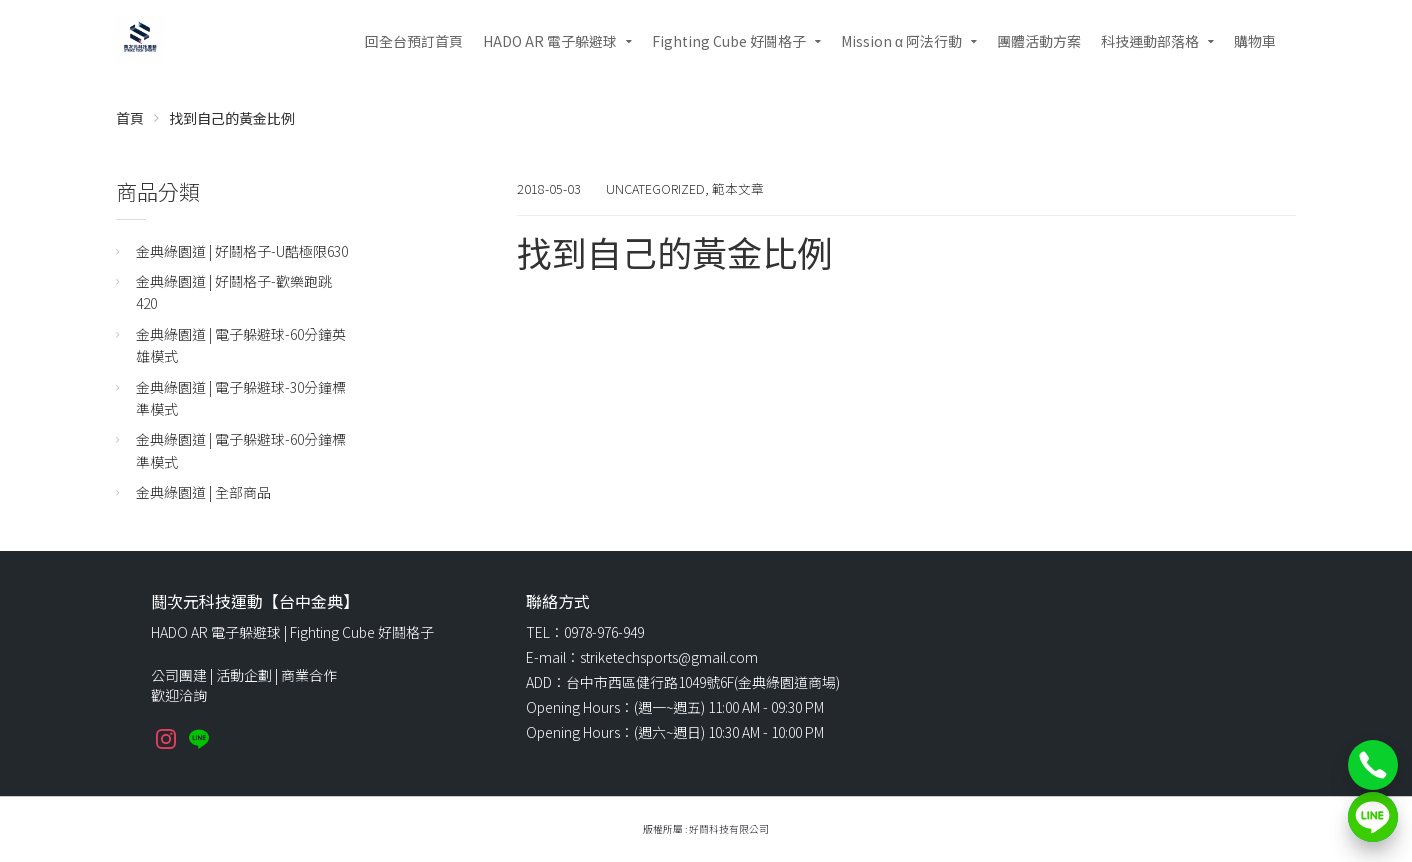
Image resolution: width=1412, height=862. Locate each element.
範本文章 (738, 188)
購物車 (1255, 41)
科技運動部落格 (1150, 41)
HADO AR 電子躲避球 (550, 41)
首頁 (130, 118)
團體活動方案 (1039, 41)
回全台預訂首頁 (414, 41)
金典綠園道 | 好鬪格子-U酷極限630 (242, 251)
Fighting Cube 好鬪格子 (729, 41)
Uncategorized (655, 188)
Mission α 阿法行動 (901, 41)
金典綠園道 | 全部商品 (203, 492)
